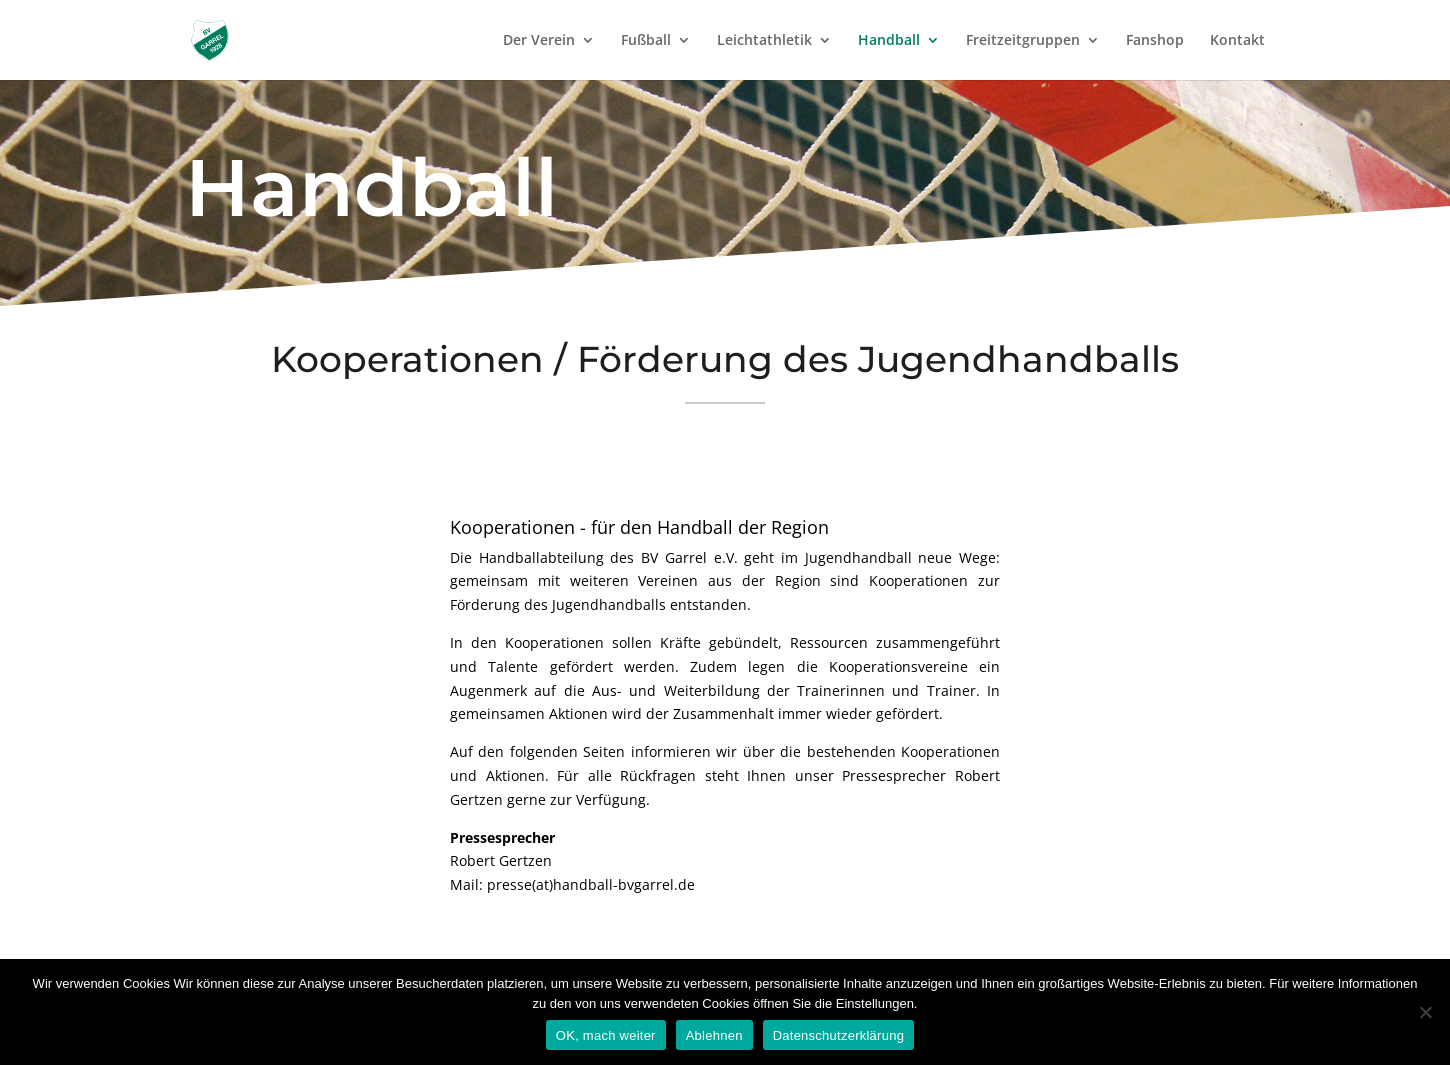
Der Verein (539, 41)
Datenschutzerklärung (838, 1035)
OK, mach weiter (606, 1035)
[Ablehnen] (1425, 1012)
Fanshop (1155, 41)
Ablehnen (714, 1035)
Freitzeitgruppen (1023, 41)
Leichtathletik (764, 41)
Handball (889, 41)
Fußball (646, 41)
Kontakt (1237, 41)
